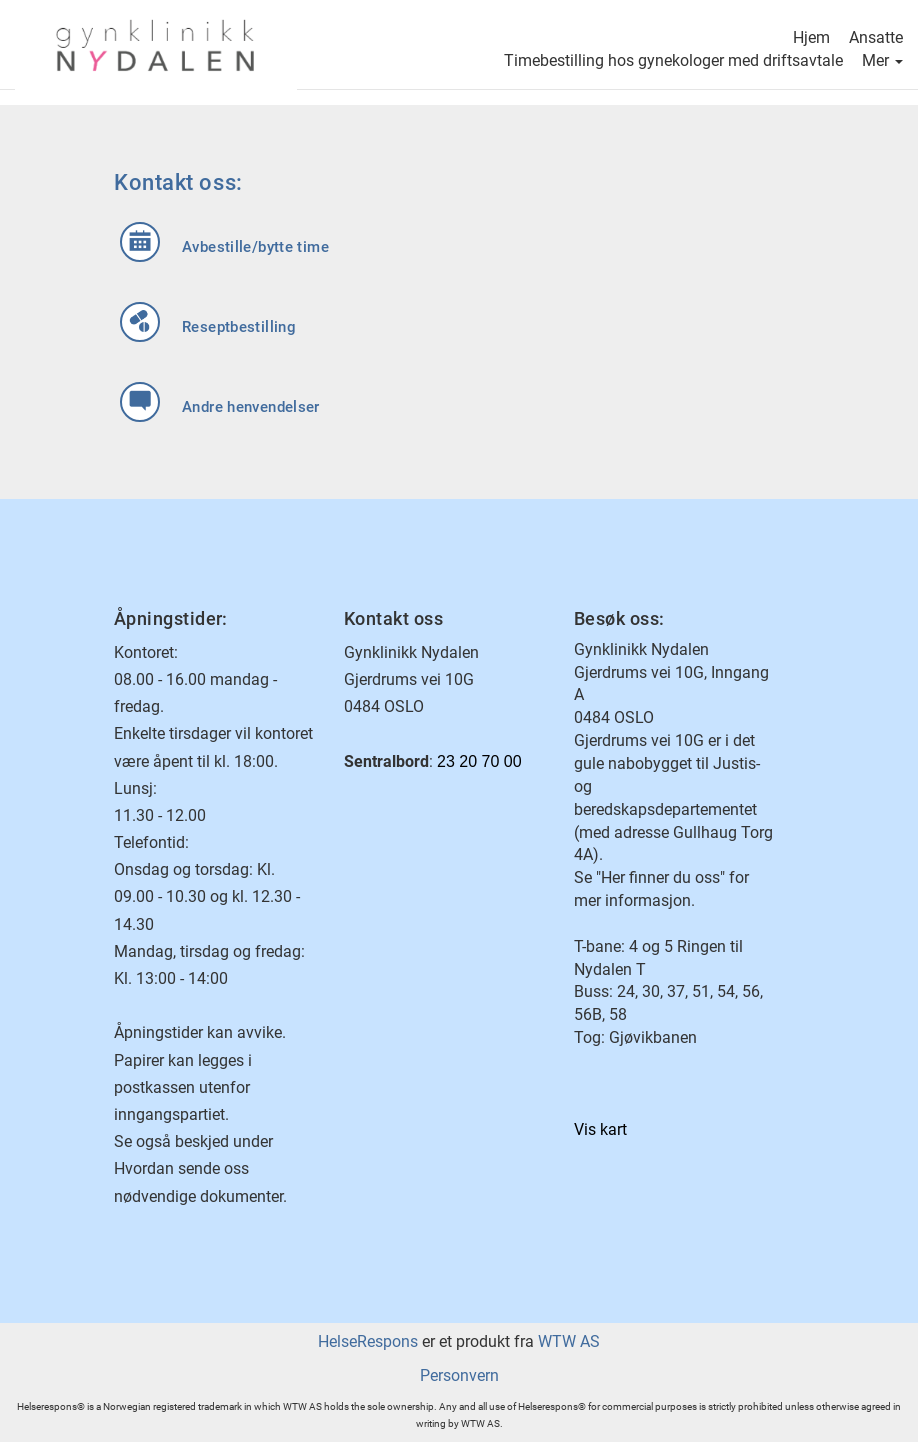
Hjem (811, 39)
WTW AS (569, 1341)
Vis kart (600, 1129)
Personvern (459, 1375)
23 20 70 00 (479, 761)
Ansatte (876, 39)
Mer (882, 62)
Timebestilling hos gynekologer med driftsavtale (673, 62)
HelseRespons (368, 1341)
